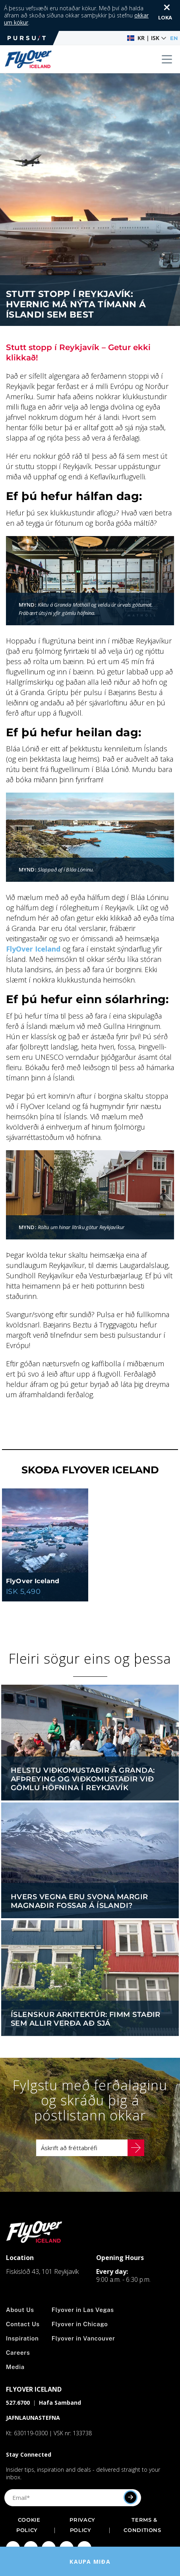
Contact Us (23, 2304)
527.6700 (18, 2382)
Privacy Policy (82, 2505)
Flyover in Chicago (80, 2304)
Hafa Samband (60, 2382)
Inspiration (22, 2318)
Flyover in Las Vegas (83, 2290)
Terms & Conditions (142, 2505)
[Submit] (130, 2477)
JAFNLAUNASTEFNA (33, 2398)
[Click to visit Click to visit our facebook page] (13, 2528)
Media (15, 2347)
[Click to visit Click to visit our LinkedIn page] (84, 2528)
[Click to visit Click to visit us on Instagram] (31, 2528)
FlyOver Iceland (33, 929)
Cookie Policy (28, 2505)
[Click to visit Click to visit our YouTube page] (67, 2528)
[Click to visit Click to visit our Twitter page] (49, 2528)
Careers (18, 2332)
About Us (20, 2290)
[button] (146, 18)
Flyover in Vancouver (83, 2318)
